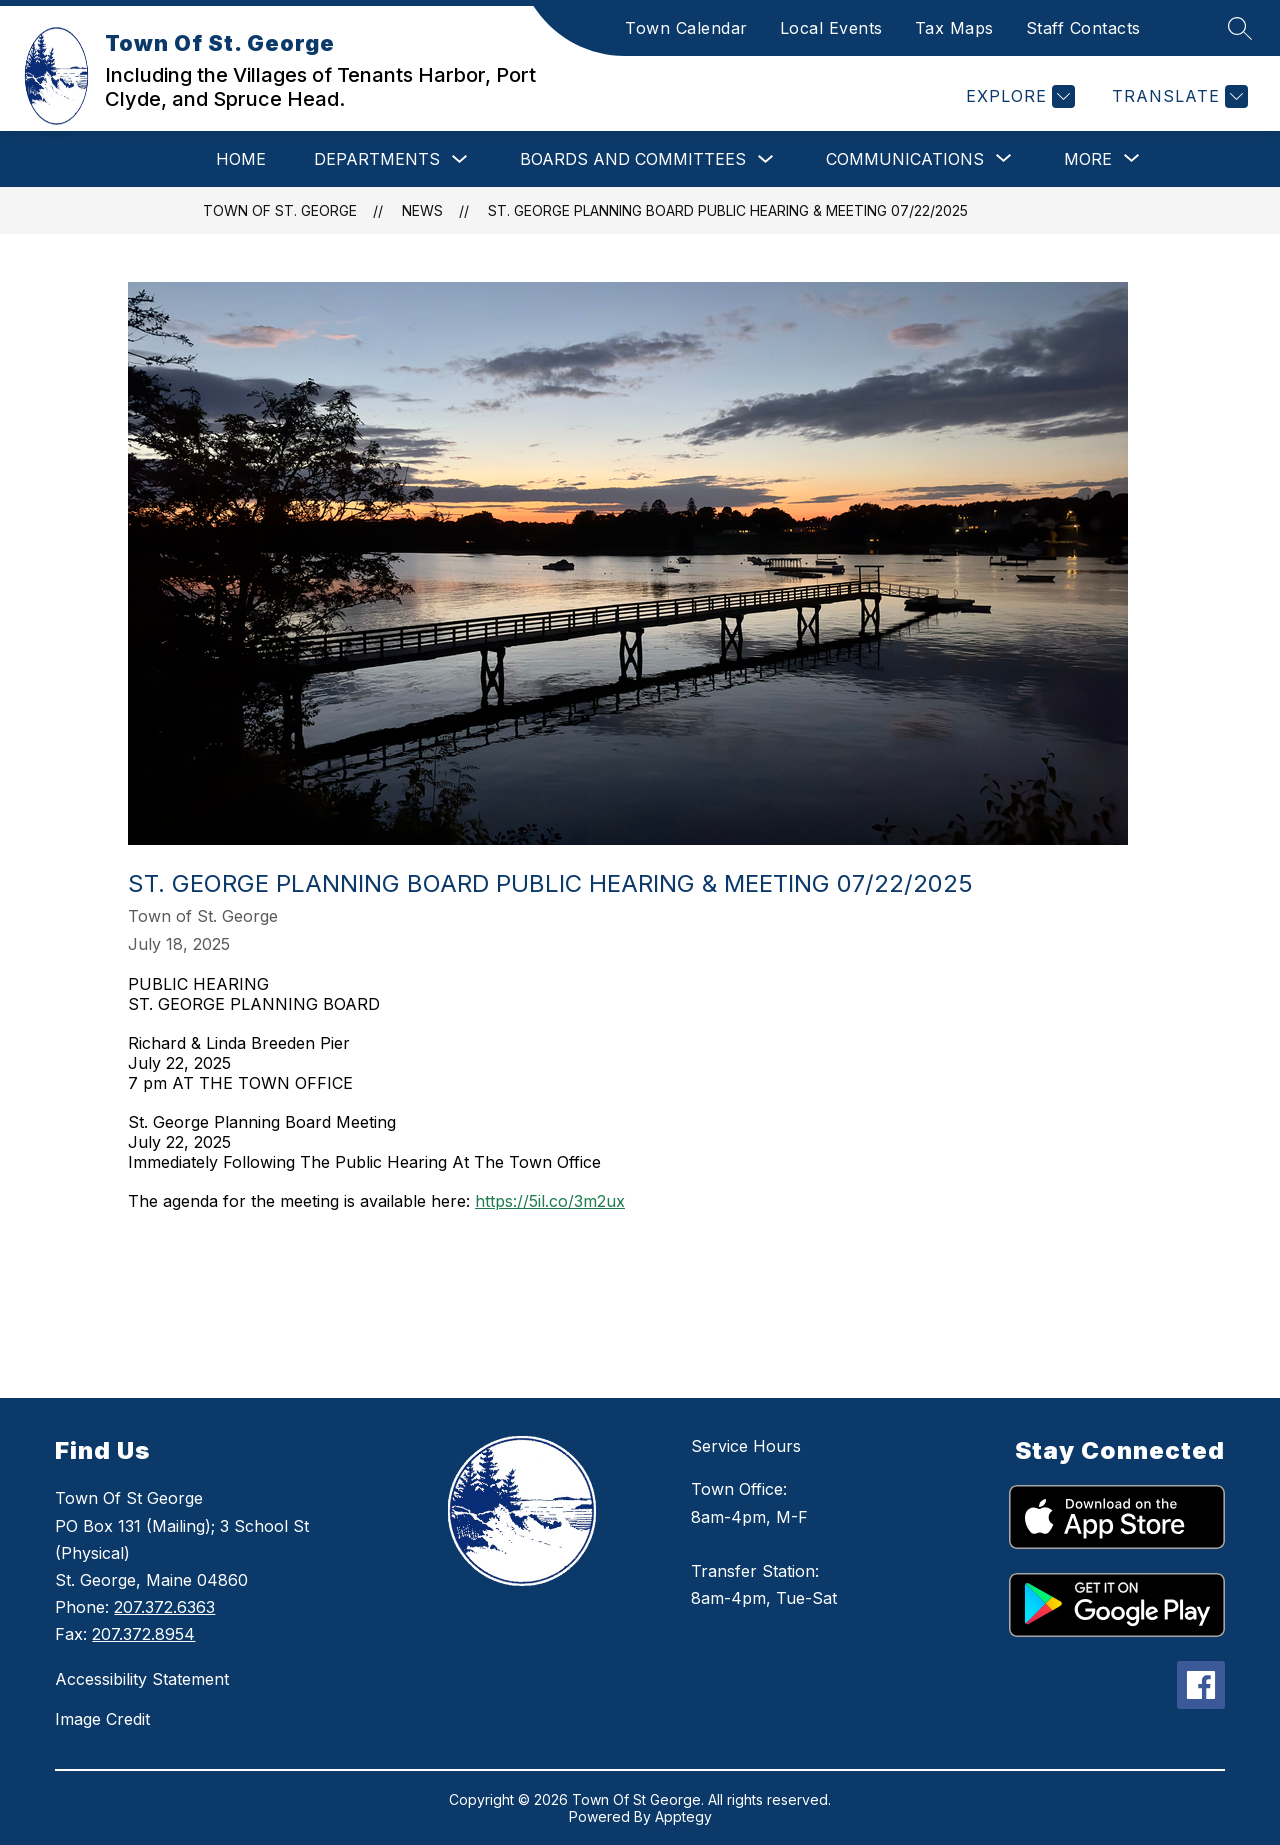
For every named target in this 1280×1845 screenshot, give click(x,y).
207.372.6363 (164, 1607)
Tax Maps (954, 28)
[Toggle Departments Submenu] (460, 159)
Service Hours (746, 1446)
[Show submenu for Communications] (905, 159)
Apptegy (683, 1816)
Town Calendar (686, 28)
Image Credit (102, 1719)
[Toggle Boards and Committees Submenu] (766, 159)
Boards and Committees (633, 159)
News (422, 210)
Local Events (831, 28)
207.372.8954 (143, 1634)
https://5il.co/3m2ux (550, 1201)
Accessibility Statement (142, 1679)
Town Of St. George (280, 210)
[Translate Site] (1177, 96)
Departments (377, 159)
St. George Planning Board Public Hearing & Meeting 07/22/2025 (728, 210)
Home (241, 159)
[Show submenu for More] (1088, 159)
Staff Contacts (1083, 28)
